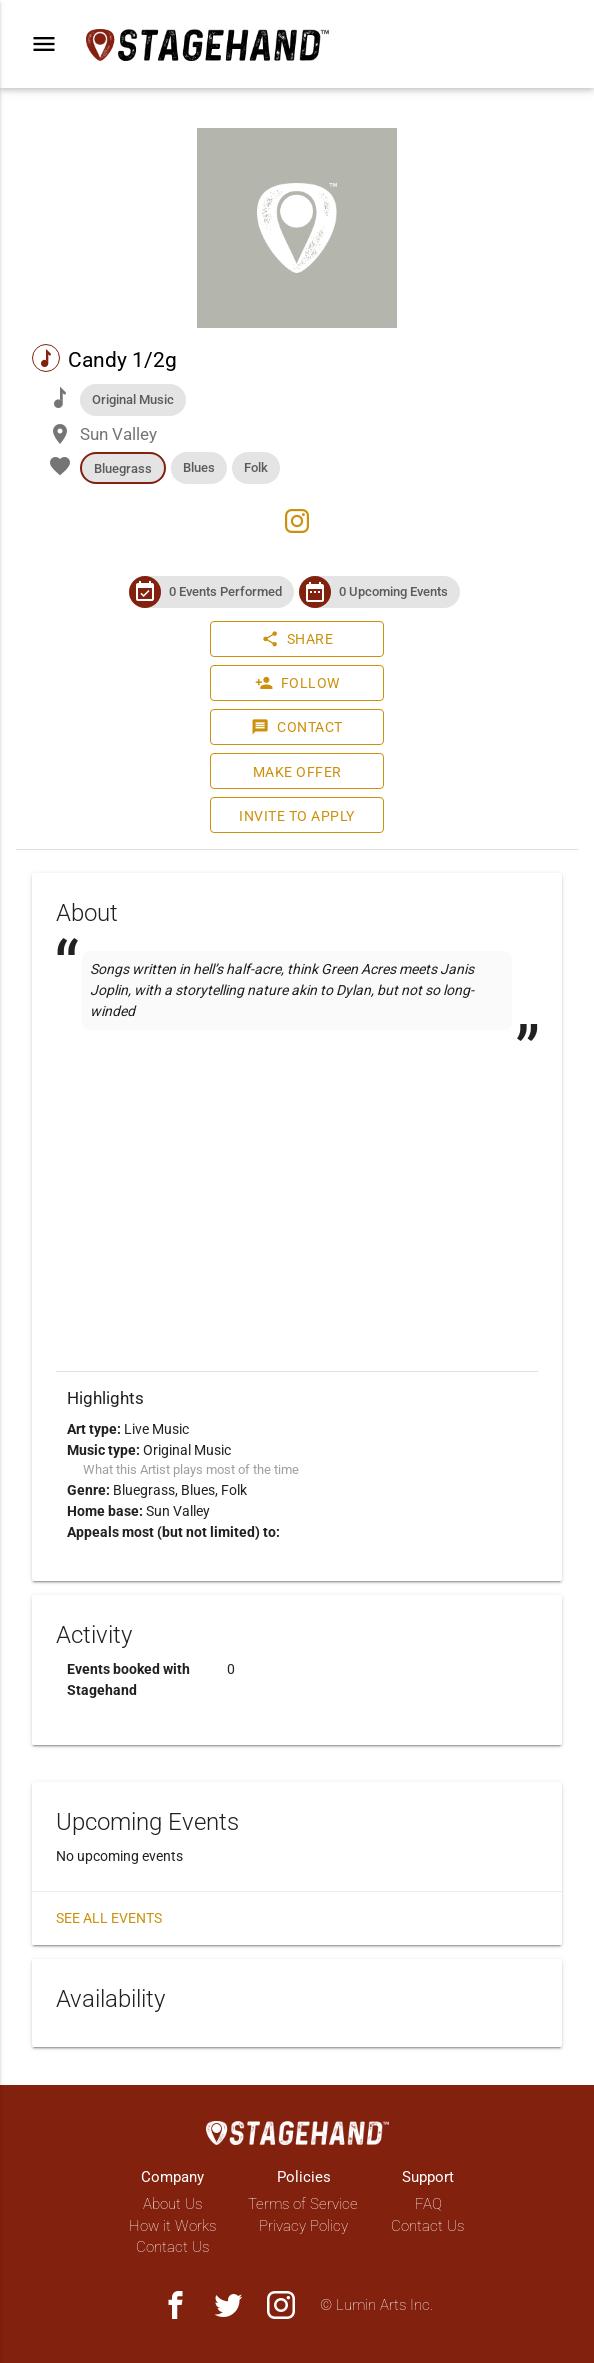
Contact (297, 727)
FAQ (428, 2204)
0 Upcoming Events (393, 591)
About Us (172, 2204)
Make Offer (297, 772)
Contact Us (172, 2247)
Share (297, 639)
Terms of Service (303, 2204)
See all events (109, 1918)
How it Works (172, 2226)
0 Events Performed (225, 591)
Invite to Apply (297, 816)
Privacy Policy (303, 2226)
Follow (297, 683)
